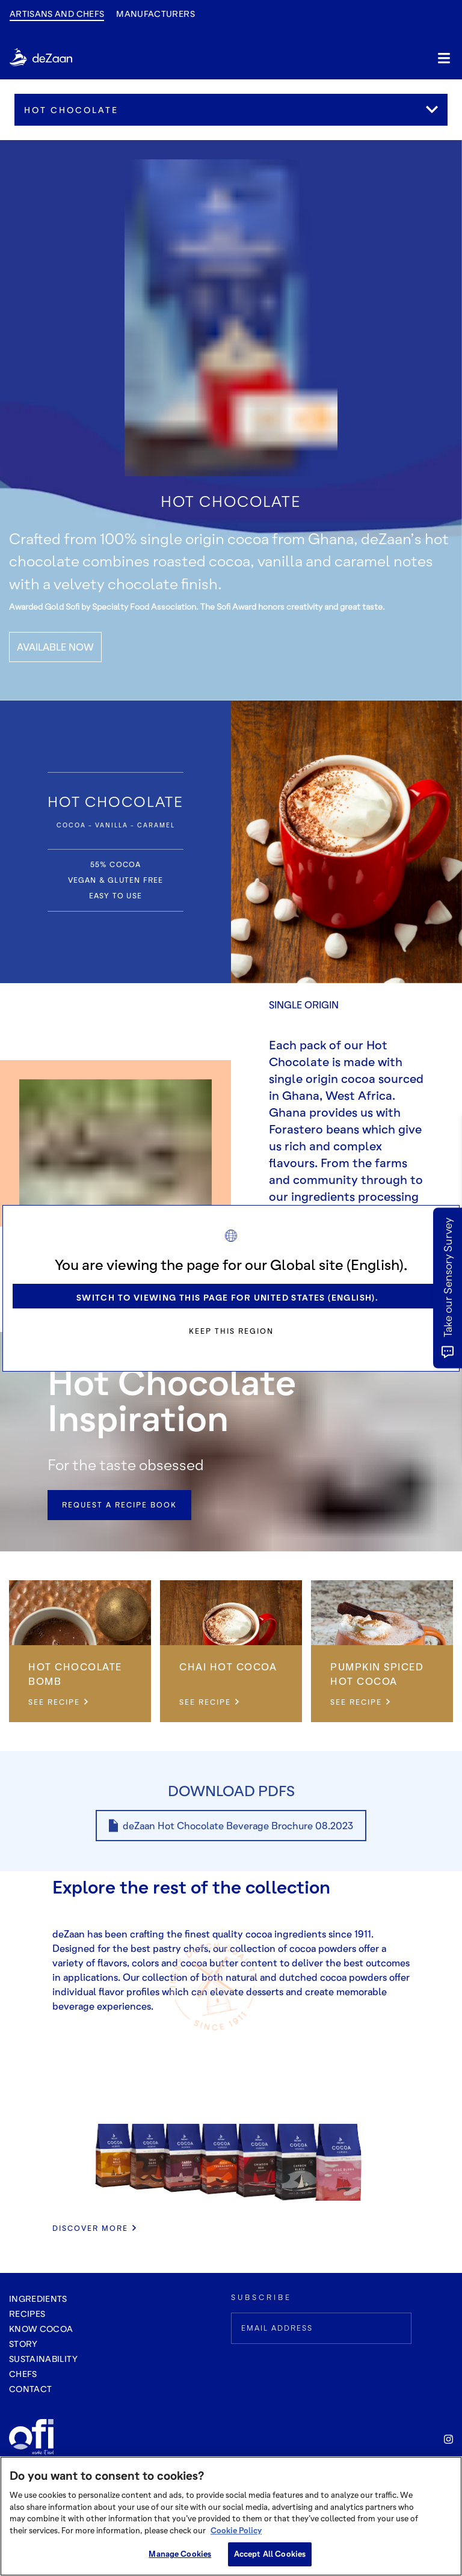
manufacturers (155, 13)
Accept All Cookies (270, 2554)
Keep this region (231, 1331)
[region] (231, 2516)
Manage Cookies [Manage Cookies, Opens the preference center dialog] (180, 2554)
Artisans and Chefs (57, 13)
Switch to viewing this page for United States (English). (227, 1297)
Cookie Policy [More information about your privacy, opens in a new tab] (236, 2530)
